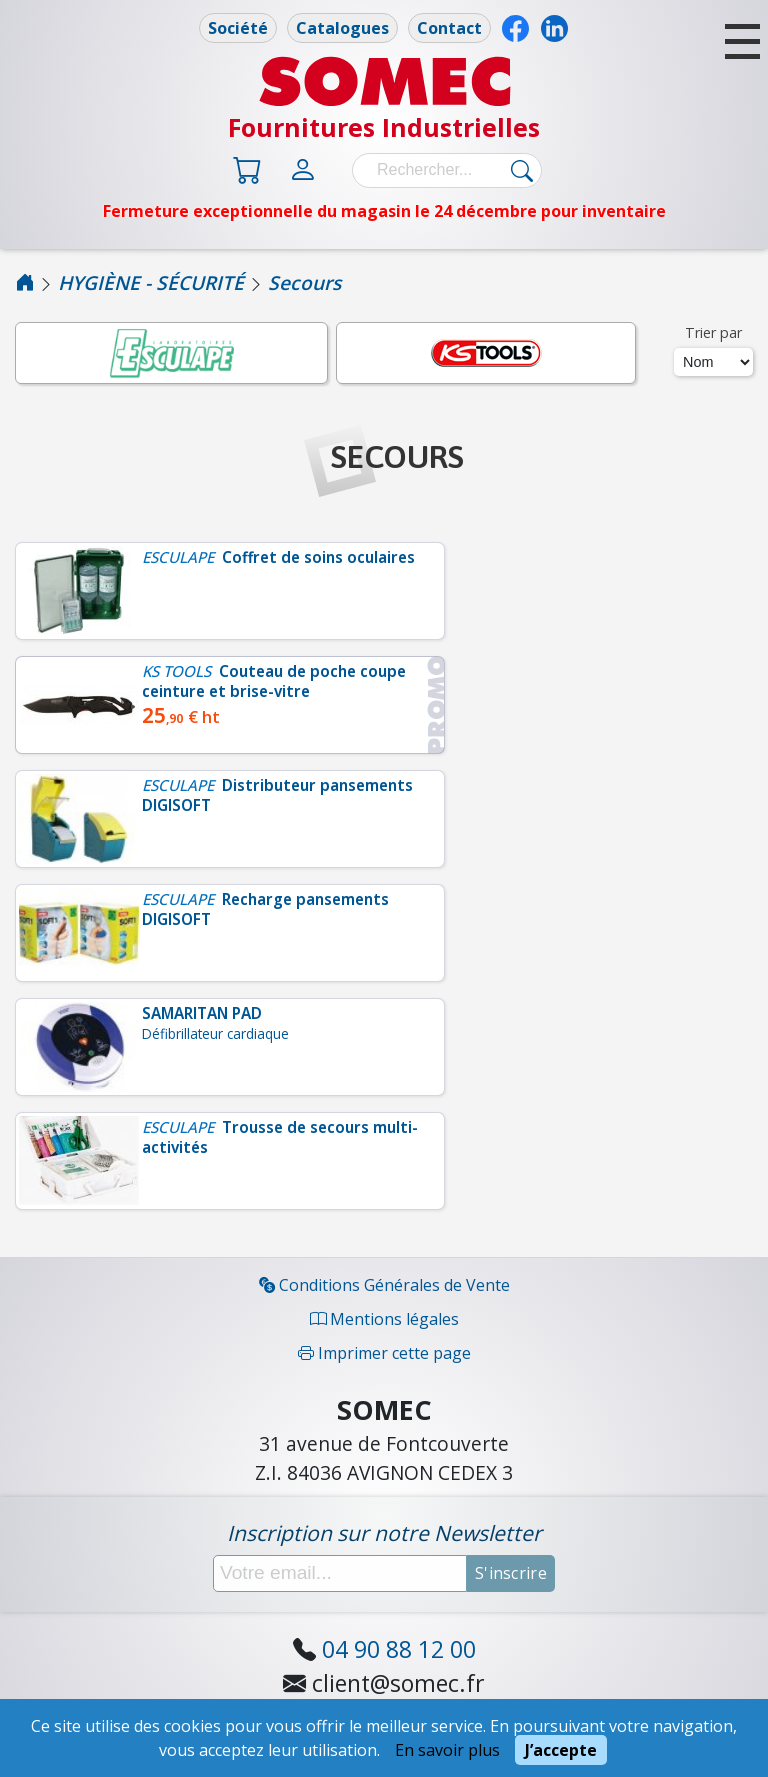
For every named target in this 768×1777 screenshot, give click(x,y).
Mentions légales (384, 1319)
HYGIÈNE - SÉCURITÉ (151, 282)
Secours (304, 282)
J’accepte (561, 1750)
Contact (449, 28)
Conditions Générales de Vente (384, 1285)
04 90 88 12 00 (399, 1649)
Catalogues (342, 28)
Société (238, 28)
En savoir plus (447, 1750)
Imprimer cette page (384, 1353)
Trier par (713, 332)
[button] (742, 41)
